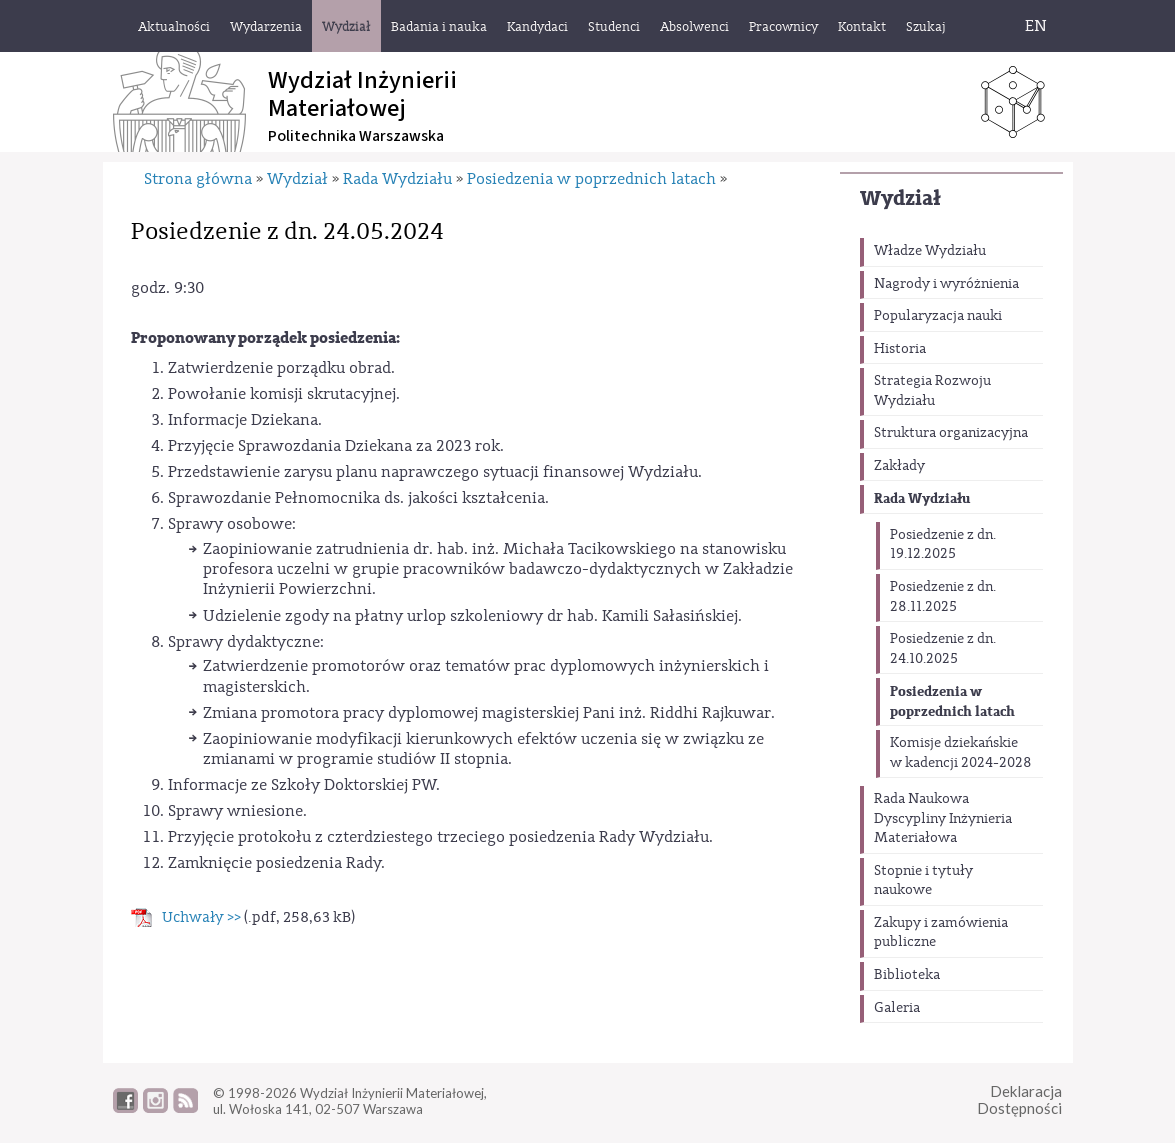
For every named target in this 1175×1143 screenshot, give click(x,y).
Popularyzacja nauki (938, 316)
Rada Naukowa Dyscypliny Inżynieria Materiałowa (943, 818)
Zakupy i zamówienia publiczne (941, 933)
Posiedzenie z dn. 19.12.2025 (943, 545)
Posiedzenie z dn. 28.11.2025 (943, 597)
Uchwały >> (201, 917)
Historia (900, 349)
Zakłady (899, 466)
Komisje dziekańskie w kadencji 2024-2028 (961, 753)
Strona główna (198, 179)
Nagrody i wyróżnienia (946, 284)
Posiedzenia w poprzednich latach (952, 701)
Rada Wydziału (922, 498)
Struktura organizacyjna (951, 433)
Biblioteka (907, 975)
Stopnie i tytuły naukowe (923, 881)
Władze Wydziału (930, 251)
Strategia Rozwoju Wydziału (932, 391)
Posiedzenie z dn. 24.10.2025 (943, 649)
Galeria (897, 1008)
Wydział (900, 198)
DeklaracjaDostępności (1019, 1099)
